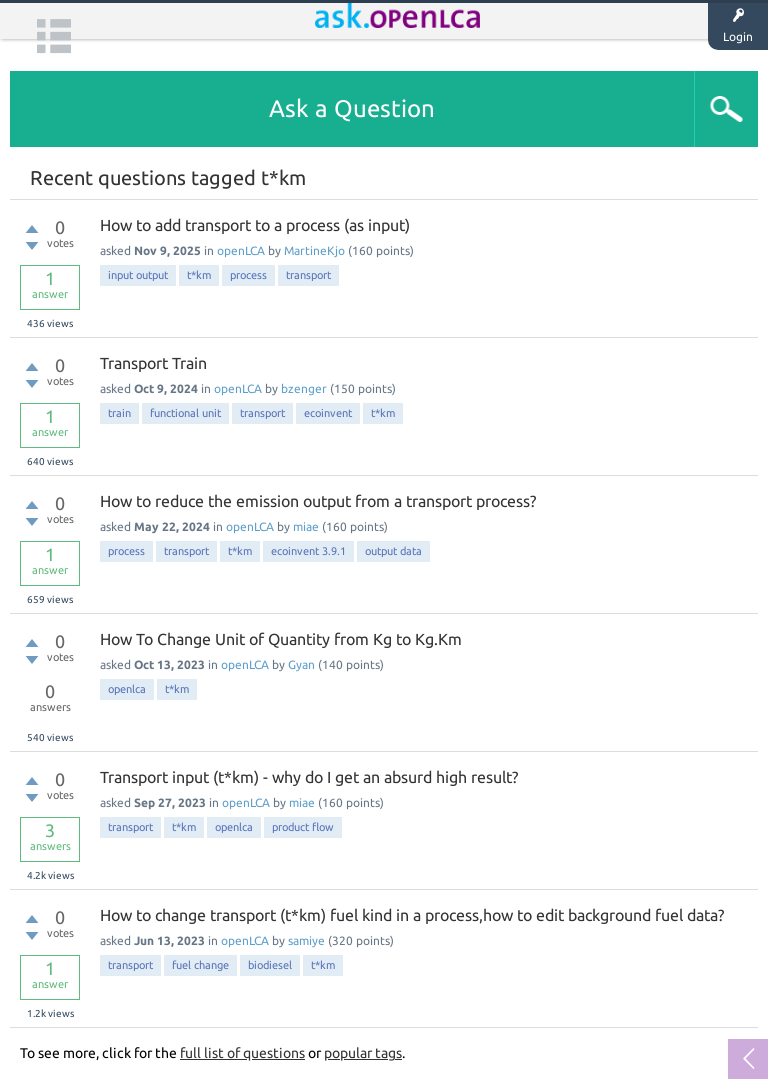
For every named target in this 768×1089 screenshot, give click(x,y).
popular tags (363, 1053)
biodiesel (270, 965)
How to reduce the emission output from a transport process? (318, 501)
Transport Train (153, 363)
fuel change (200, 965)
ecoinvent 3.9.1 (308, 551)
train (119, 413)
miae (306, 526)
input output (138, 275)
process (248, 275)
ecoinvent (328, 413)
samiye (306, 940)
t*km (199, 275)
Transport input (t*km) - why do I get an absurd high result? (309, 777)
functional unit (185, 413)
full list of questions (242, 1053)
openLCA (241, 250)
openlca (127, 689)
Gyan (301, 664)
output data (393, 551)
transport (308, 275)
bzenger (304, 388)
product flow (303, 827)
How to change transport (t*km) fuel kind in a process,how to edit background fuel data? (412, 915)
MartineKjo (314, 250)
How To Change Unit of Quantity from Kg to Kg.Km (281, 639)
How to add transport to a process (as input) (255, 225)
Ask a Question (352, 108)
